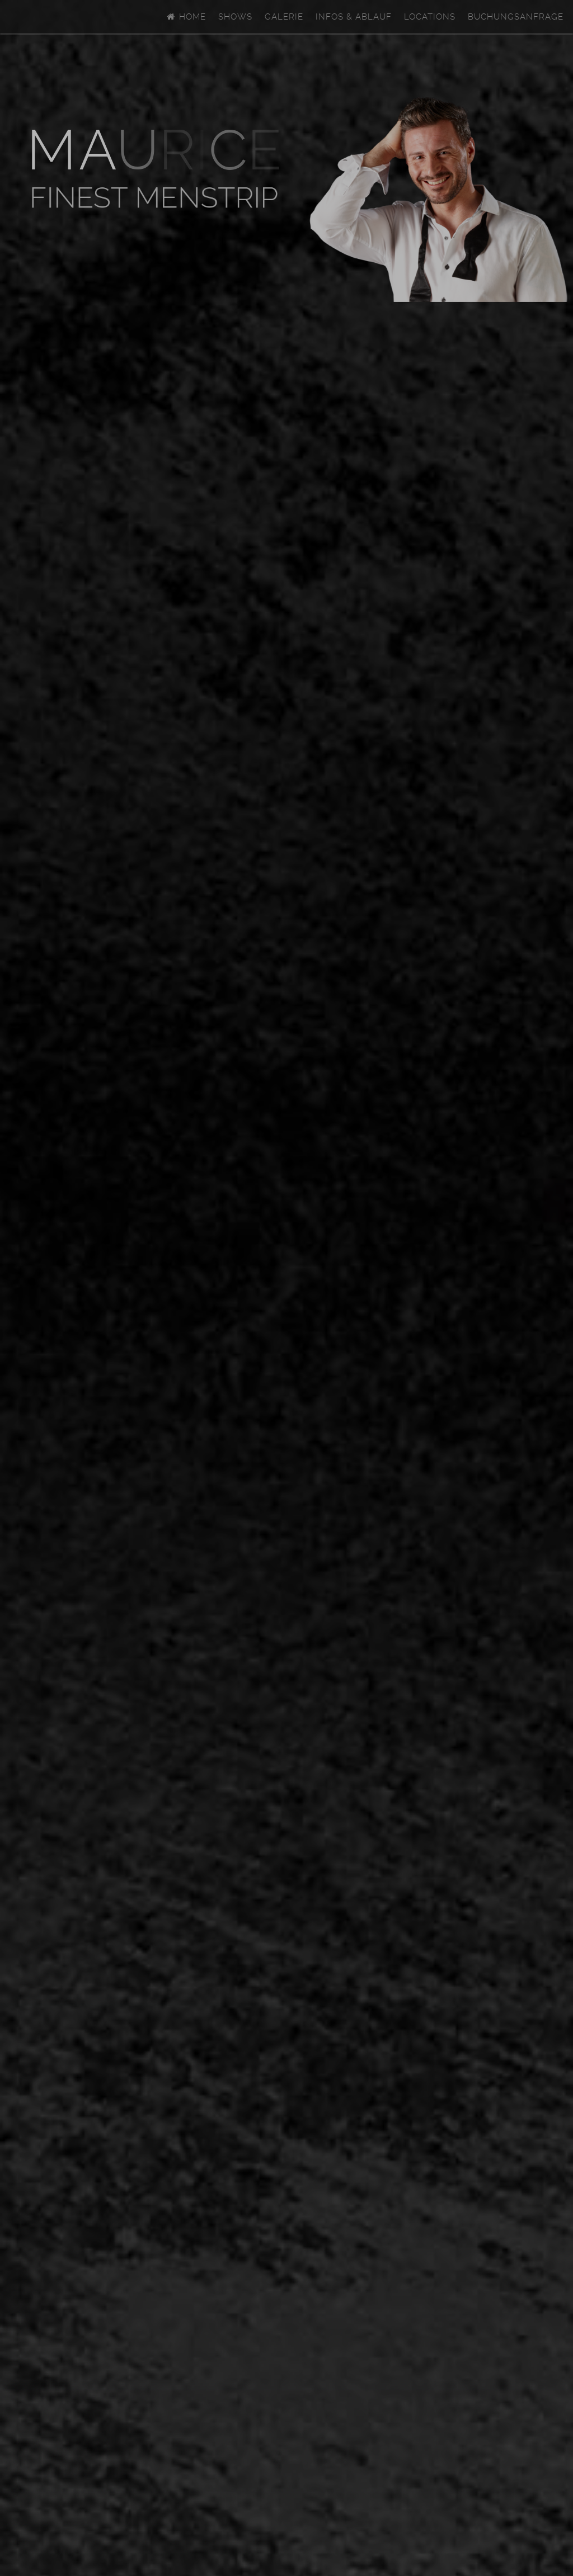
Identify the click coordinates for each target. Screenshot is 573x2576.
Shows (235, 17)
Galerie (284, 17)
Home (186, 17)
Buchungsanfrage (515, 17)
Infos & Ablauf (354, 17)
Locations (429, 17)
